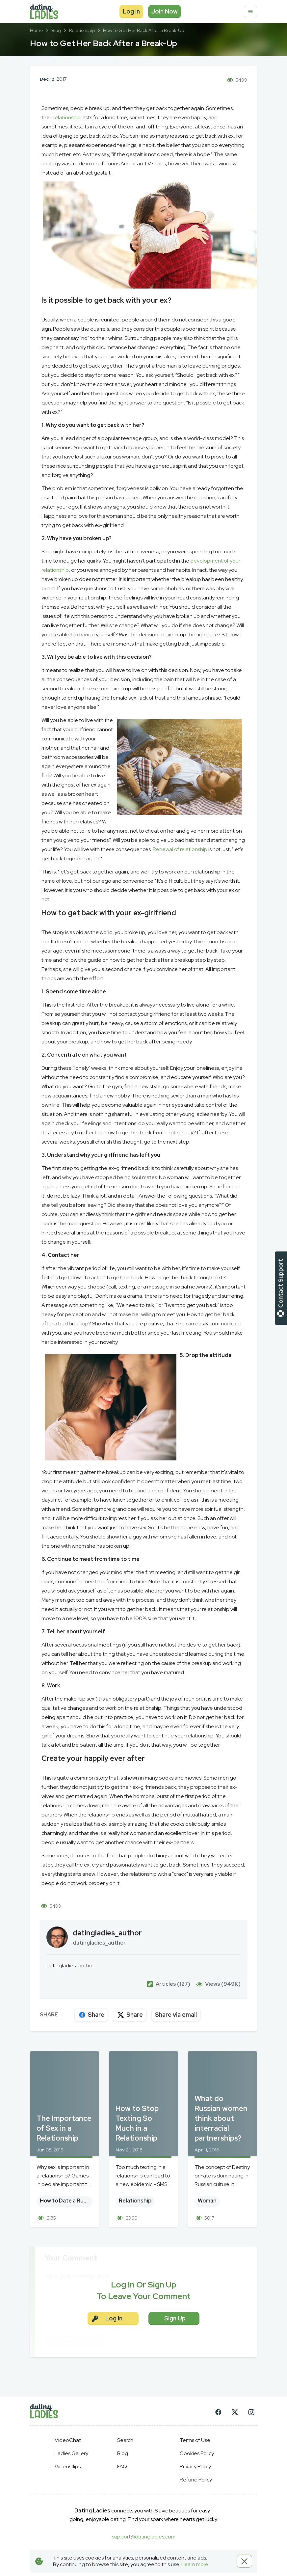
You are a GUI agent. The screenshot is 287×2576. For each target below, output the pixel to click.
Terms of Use (195, 2440)
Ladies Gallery (71, 2453)
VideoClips (68, 2466)
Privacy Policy (195, 2466)
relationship (67, 117)
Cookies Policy (197, 2453)
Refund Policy (196, 2479)
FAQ (122, 2466)
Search (125, 2440)
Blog (122, 2453)
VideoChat (68, 2440)
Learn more (194, 2564)
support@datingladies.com (143, 2536)
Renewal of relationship (180, 849)
